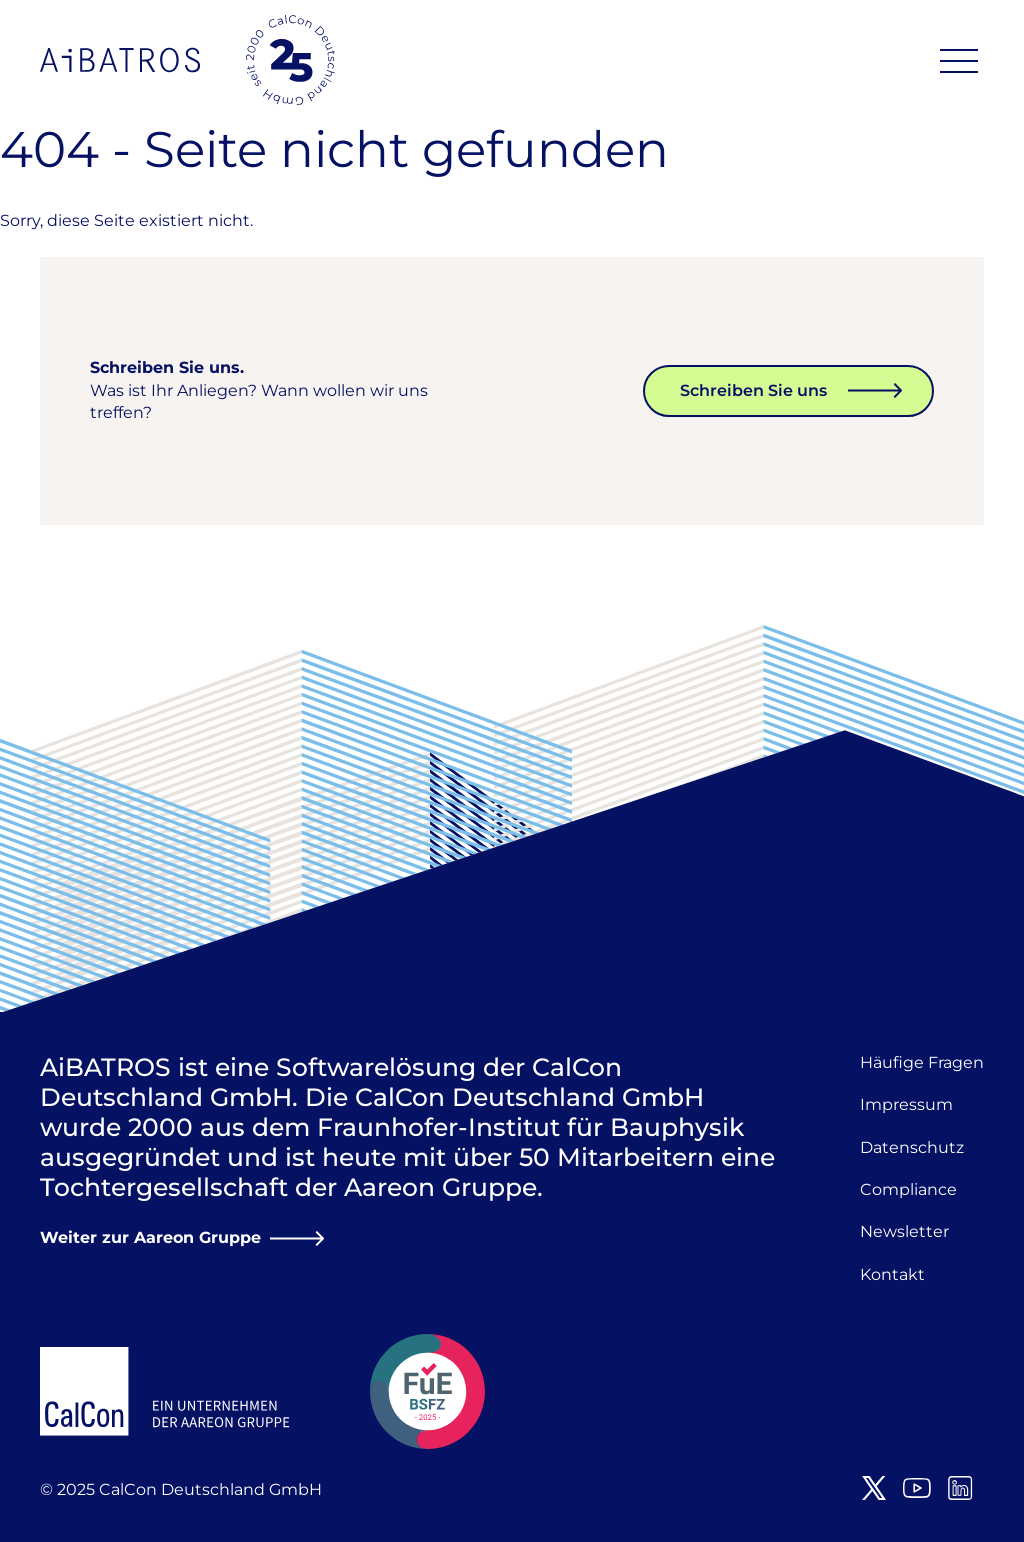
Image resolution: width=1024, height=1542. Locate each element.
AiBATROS (120, 60)
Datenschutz (912, 1147)
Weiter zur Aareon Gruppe (150, 1237)
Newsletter (904, 1231)
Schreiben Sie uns (753, 390)
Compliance (908, 1189)
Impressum (906, 1104)
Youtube (917, 1488)
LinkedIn (960, 1488)
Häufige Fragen (922, 1062)
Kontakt (892, 1274)
